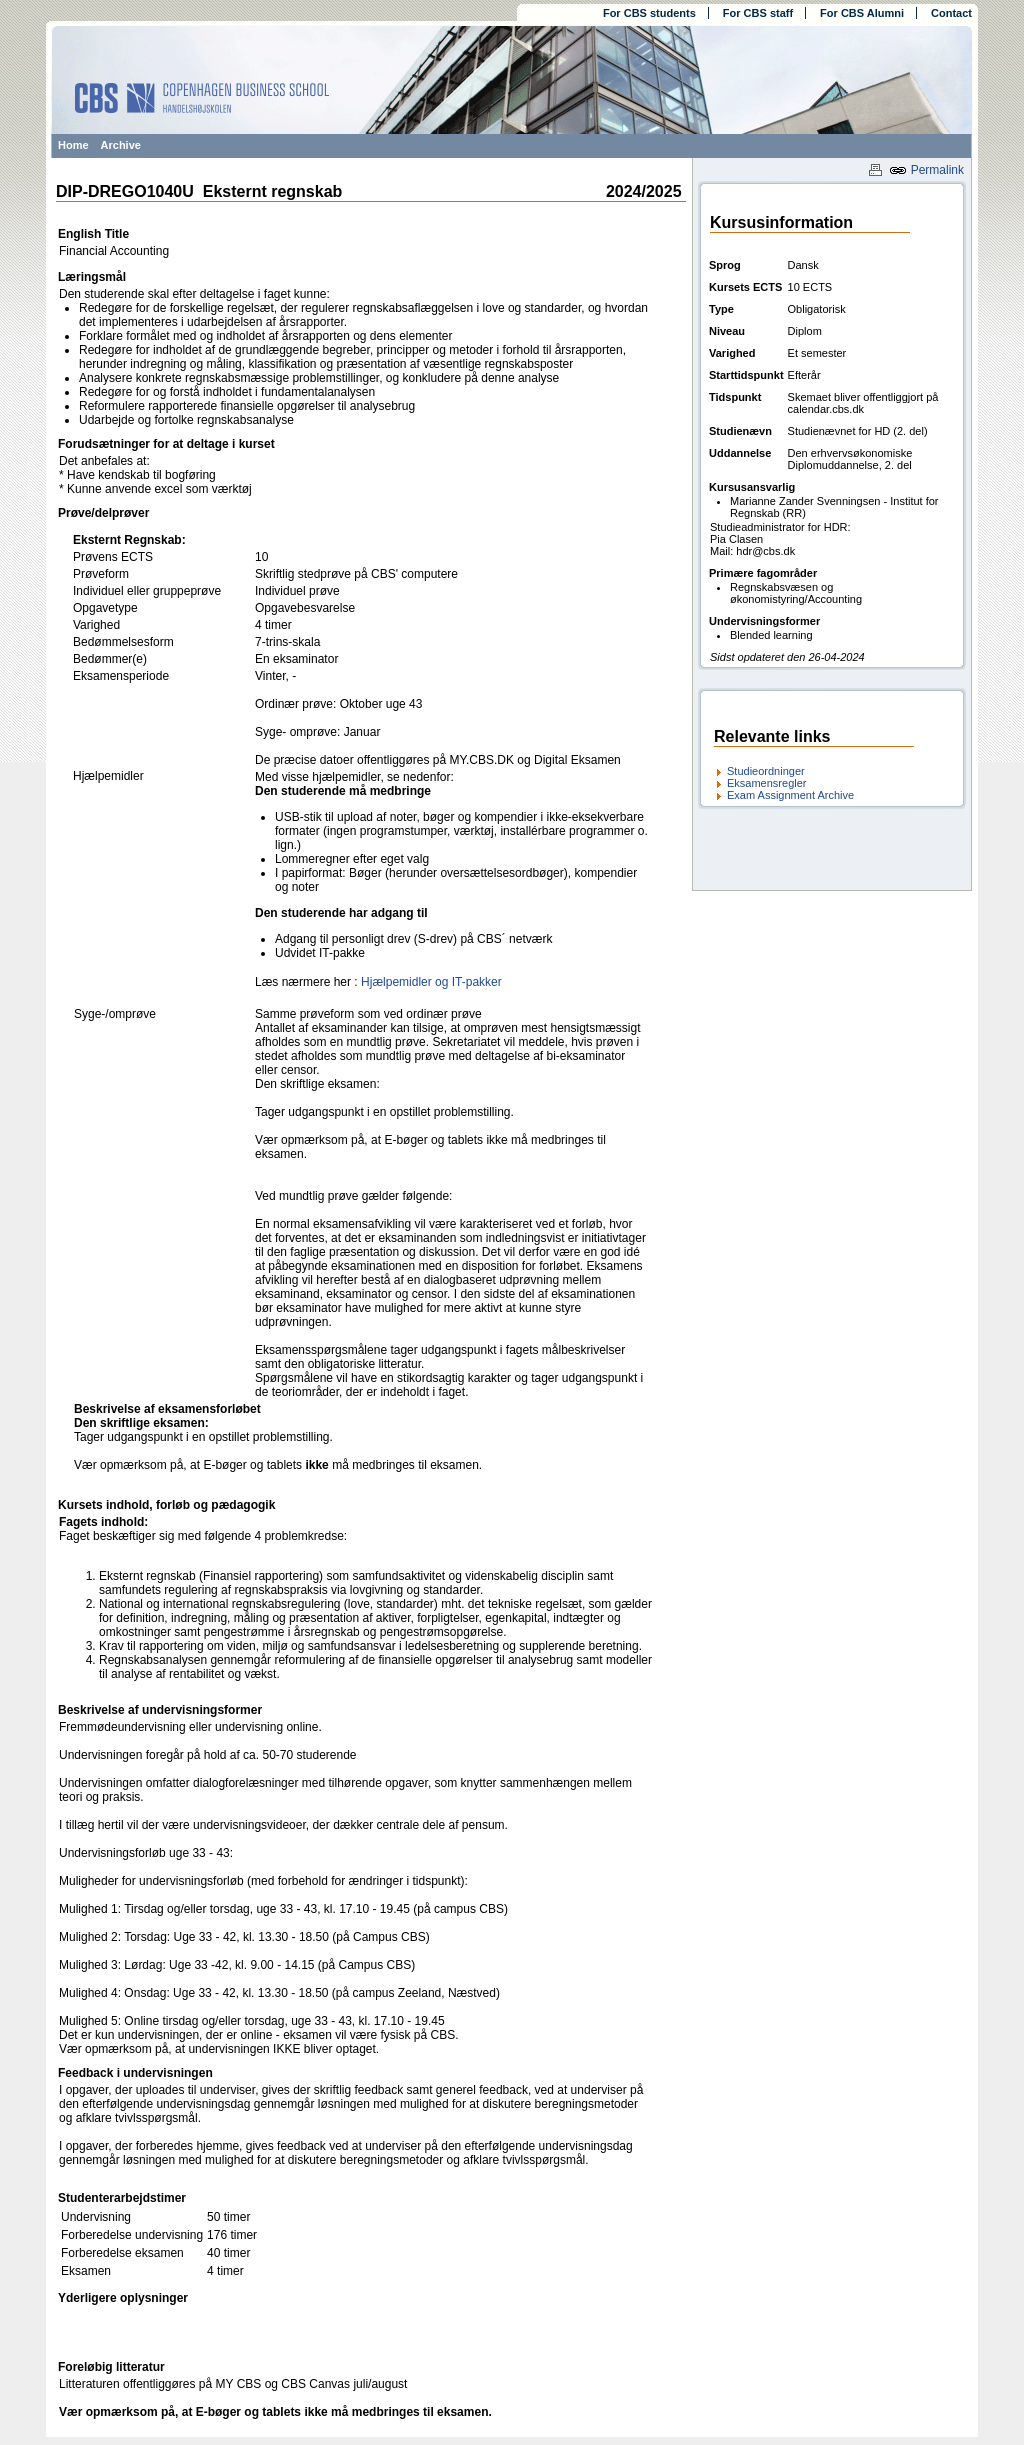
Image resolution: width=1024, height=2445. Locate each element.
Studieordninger (766, 771)
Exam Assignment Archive (790, 795)
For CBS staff (758, 13)
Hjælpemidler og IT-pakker (431, 982)
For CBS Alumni (862, 13)
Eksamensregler (766, 783)
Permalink (926, 170)
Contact (951, 13)
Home (73, 145)
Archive (121, 145)
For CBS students (649, 13)
